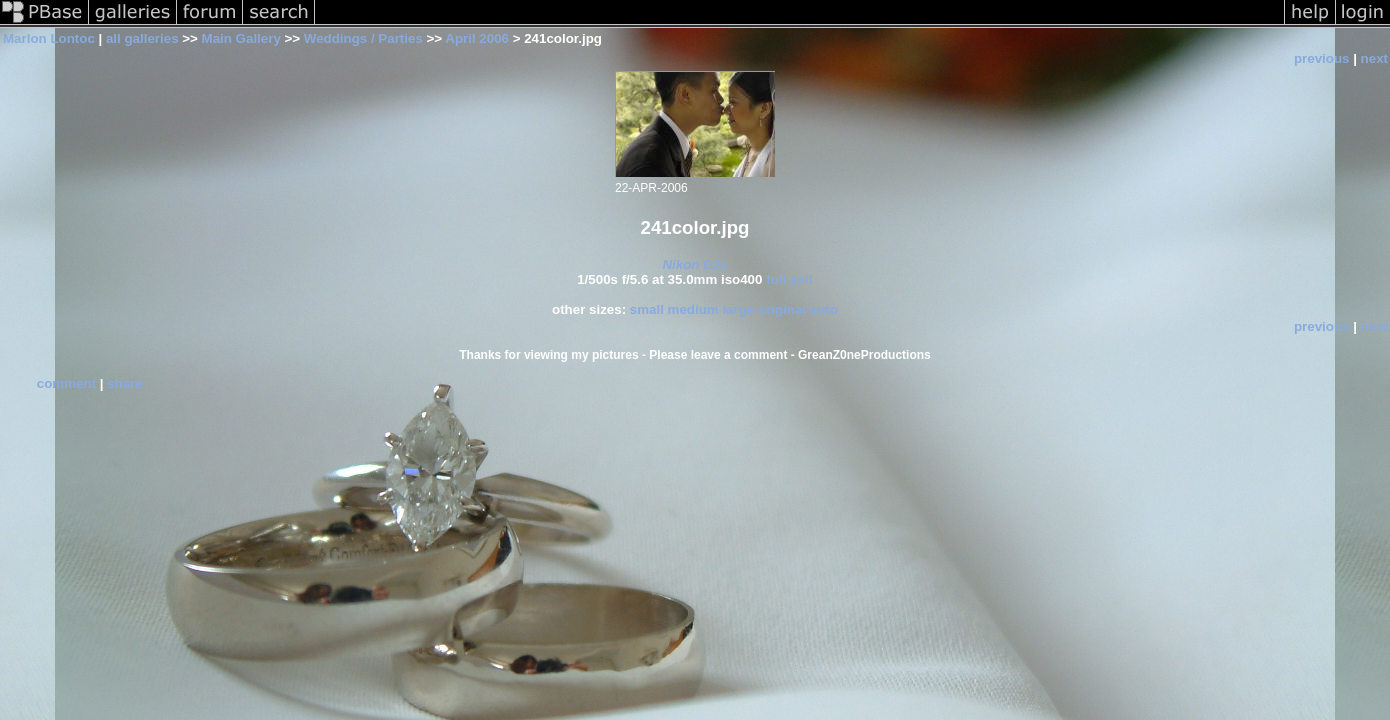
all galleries (142, 38)
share (125, 383)
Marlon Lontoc (49, 38)
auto (824, 309)
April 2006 (477, 38)
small (647, 309)
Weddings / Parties (363, 38)
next (1374, 58)
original (782, 309)
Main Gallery (241, 38)
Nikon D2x (694, 264)
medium (693, 309)
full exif (789, 279)
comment (66, 383)
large (738, 309)
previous (1322, 58)
